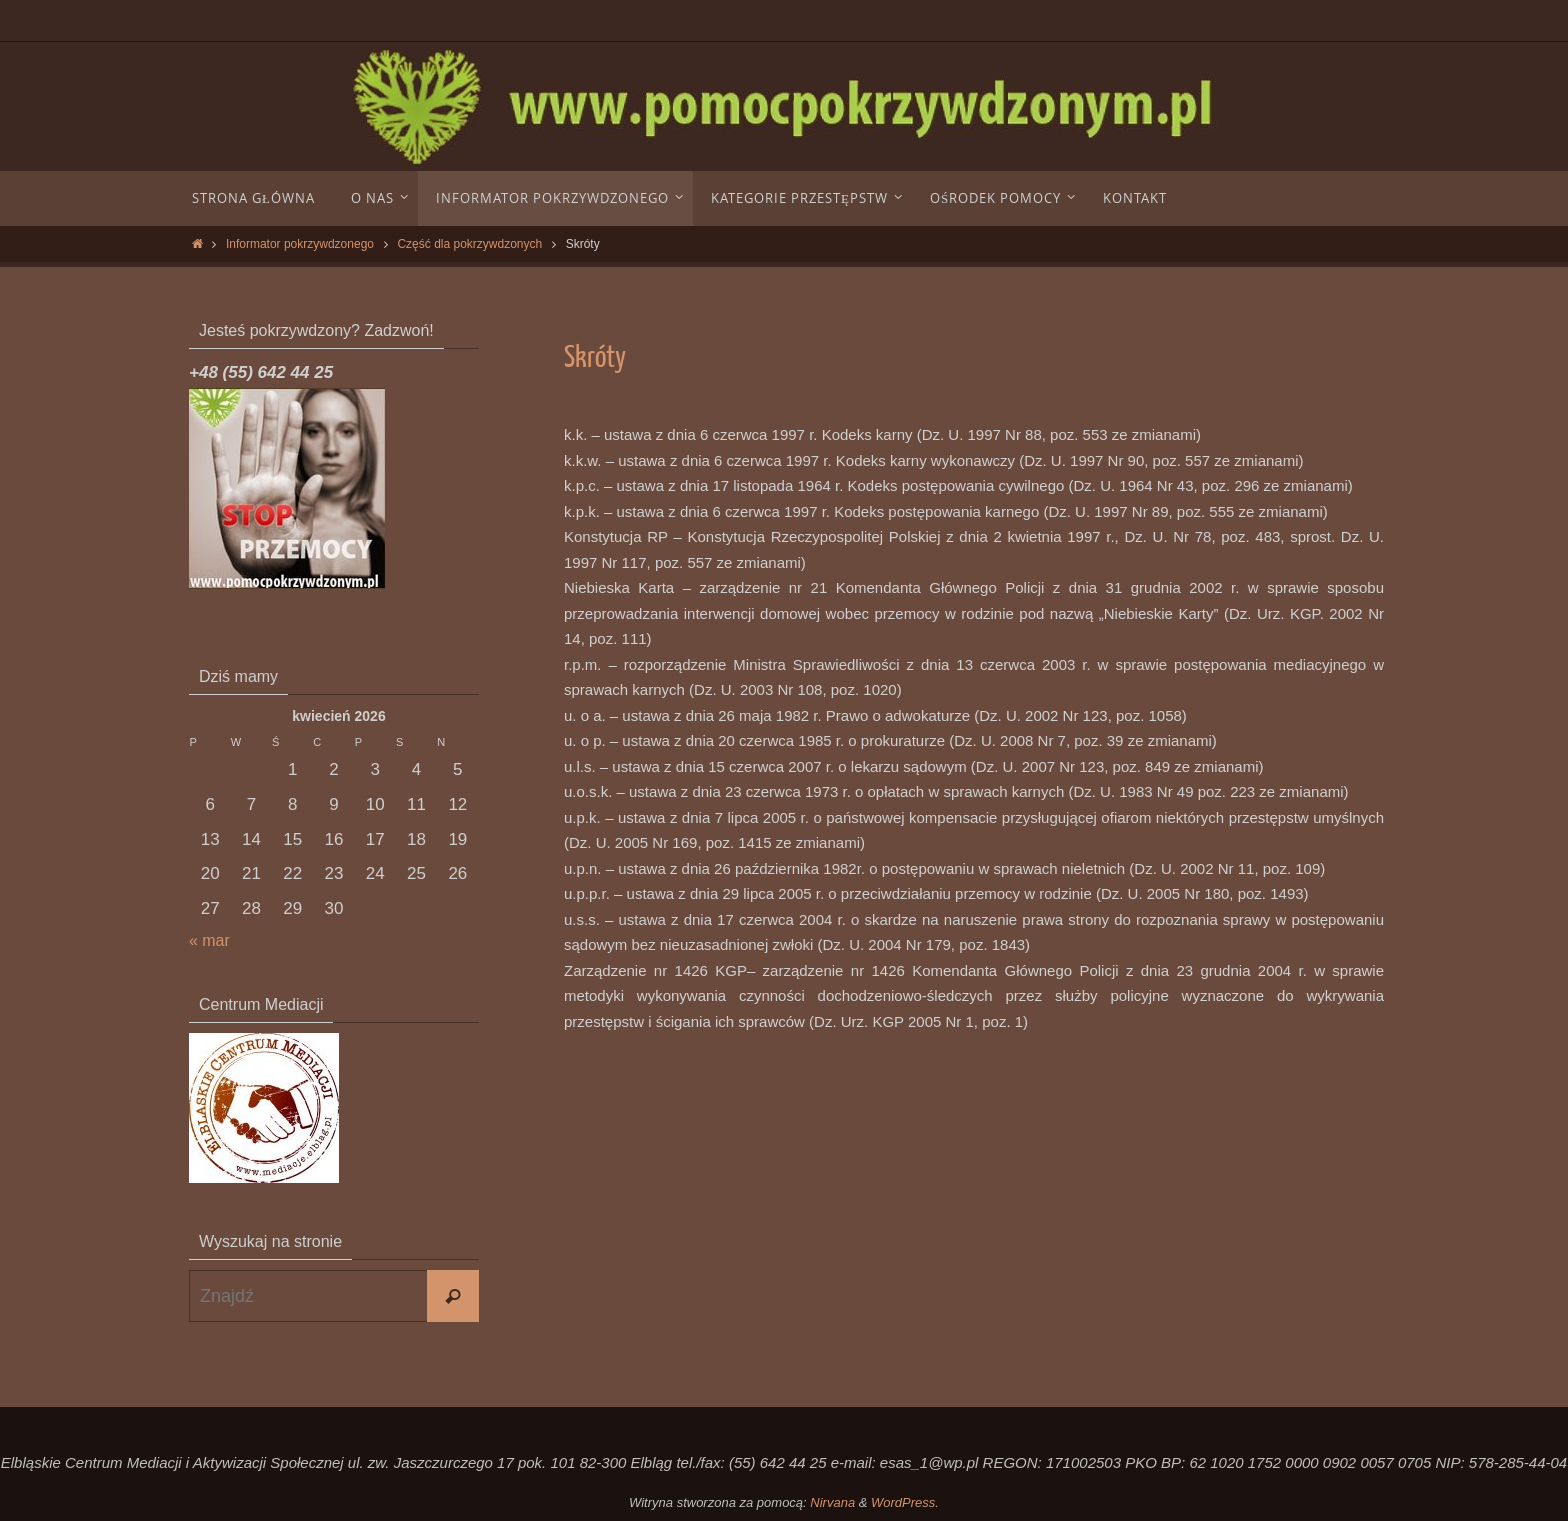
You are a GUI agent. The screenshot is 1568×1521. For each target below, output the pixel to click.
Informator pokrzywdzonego (300, 244)
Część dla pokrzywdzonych (469, 244)
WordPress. (905, 1502)
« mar (210, 940)
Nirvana (832, 1502)
